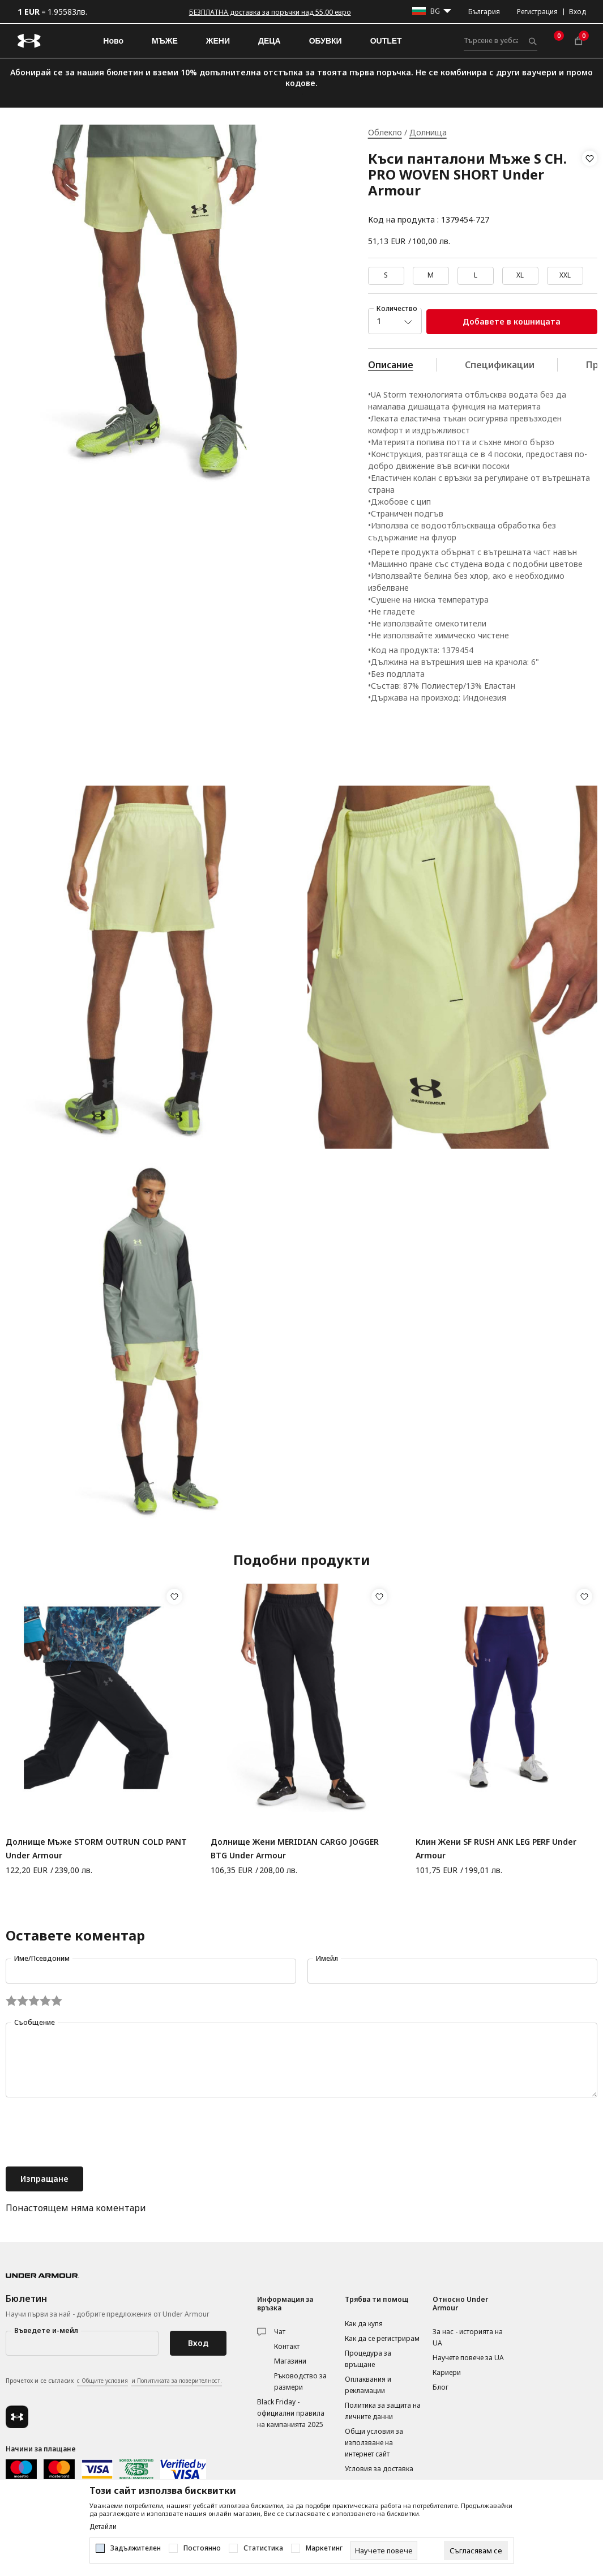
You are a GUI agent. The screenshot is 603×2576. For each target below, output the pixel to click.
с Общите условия (102, 2381)
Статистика (263, 2548)
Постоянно (202, 2548)
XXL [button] (565, 275)
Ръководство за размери (300, 2381)
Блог (440, 2387)
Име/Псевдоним (42, 1958)
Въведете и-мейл (46, 2330)
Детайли (103, 2526)
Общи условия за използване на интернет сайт (374, 2442)
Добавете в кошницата (512, 321)
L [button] (475, 275)
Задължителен (135, 2548)
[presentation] (92, 2133)
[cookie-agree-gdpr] (476, 2550)
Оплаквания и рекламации (368, 2384)
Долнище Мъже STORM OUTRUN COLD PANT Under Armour (96, 1848)
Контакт (287, 2346)
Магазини (290, 2361)
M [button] (430, 275)
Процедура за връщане (368, 2358)
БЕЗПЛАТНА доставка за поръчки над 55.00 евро (270, 12)
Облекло (385, 132)
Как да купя (364, 2323)
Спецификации (499, 365)
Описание (390, 365)
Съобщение (34, 2022)
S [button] (386, 275)
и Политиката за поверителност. (176, 2381)
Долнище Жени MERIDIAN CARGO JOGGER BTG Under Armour (295, 1848)
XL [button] (520, 275)
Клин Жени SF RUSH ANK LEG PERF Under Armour (496, 1848)
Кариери (447, 2372)
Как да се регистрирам (382, 2338)
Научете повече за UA (468, 2357)
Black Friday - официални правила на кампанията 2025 (290, 2413)
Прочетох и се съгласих (114, 2381)
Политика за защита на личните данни (383, 2410)
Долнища (428, 132)
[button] (589, 189)
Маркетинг (324, 2548)
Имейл (327, 1958)
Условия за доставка (379, 2468)
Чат (279, 2331)
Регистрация (537, 11)
